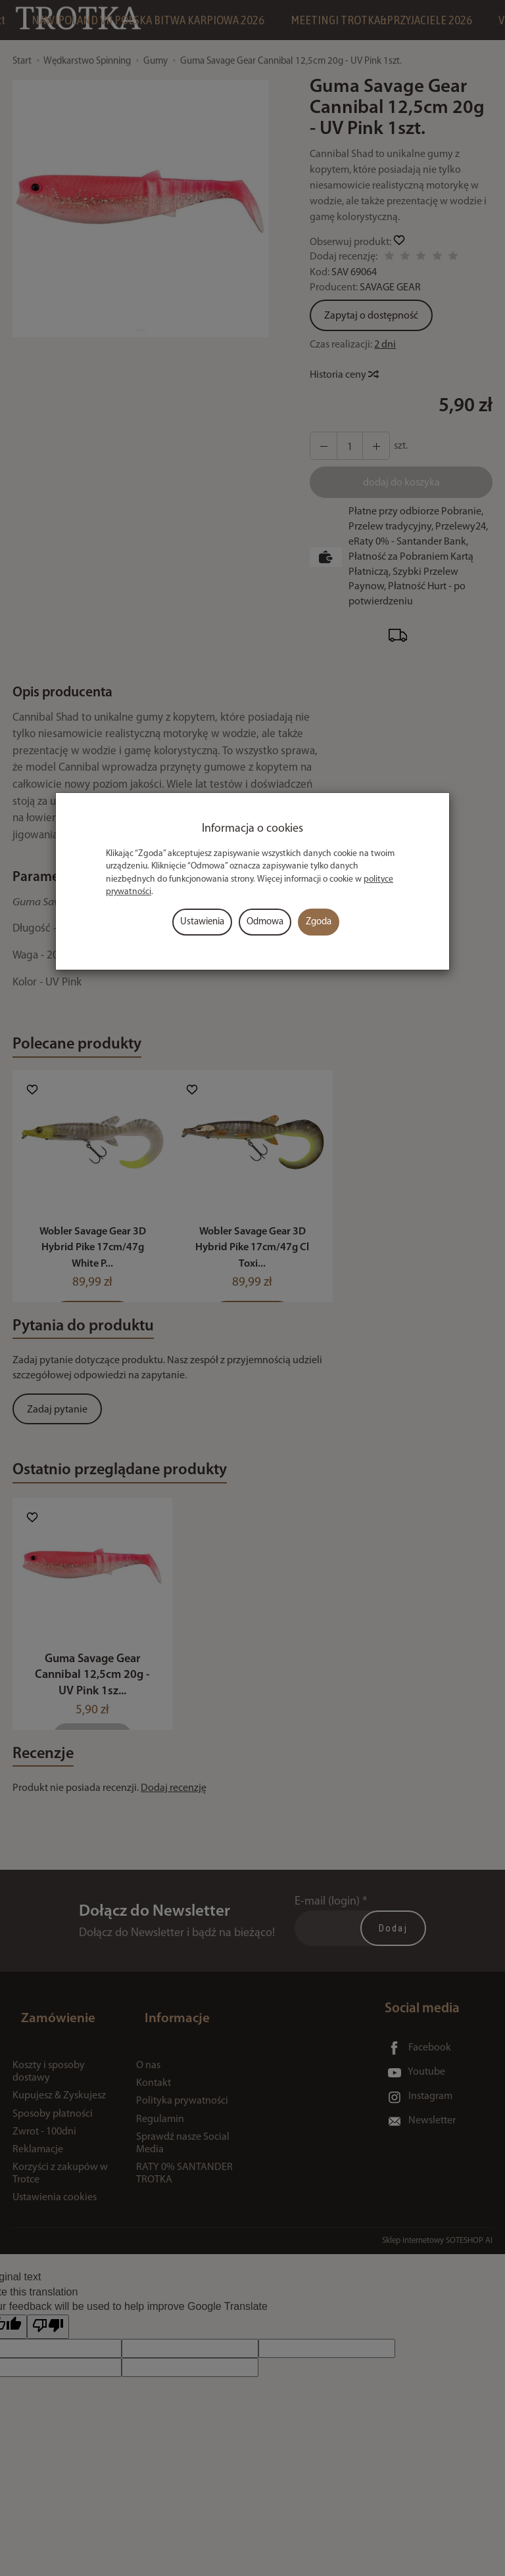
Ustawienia (202, 922)
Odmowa (265, 922)
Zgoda (318, 922)
